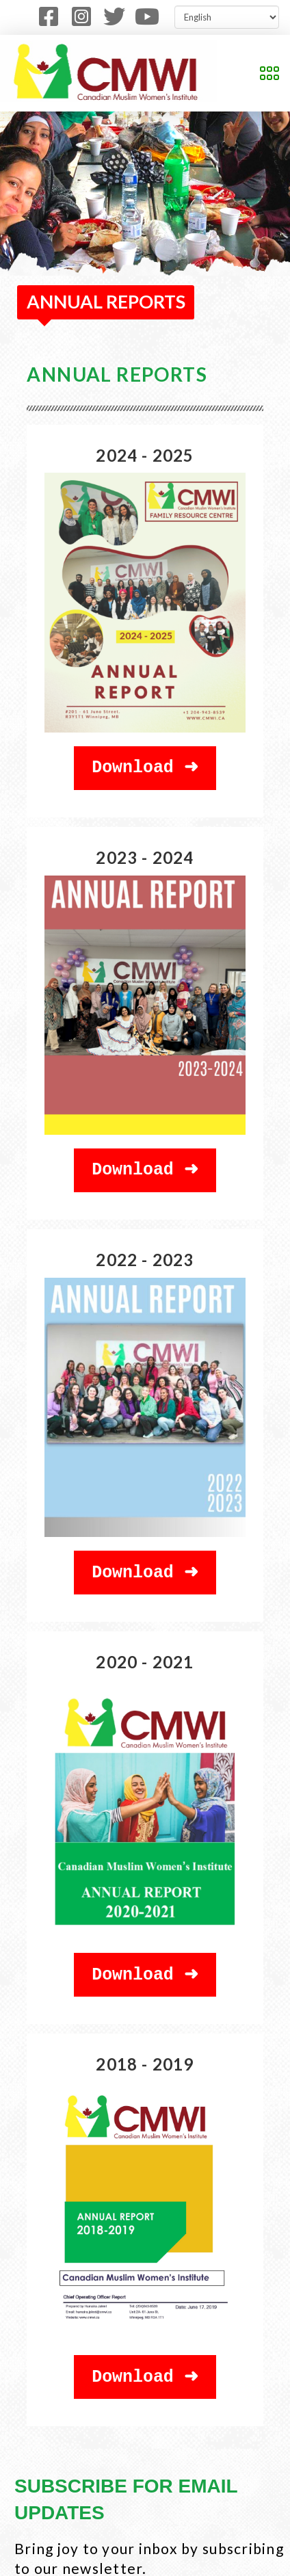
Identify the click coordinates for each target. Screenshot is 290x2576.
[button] (269, 73)
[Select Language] (226, 17)
